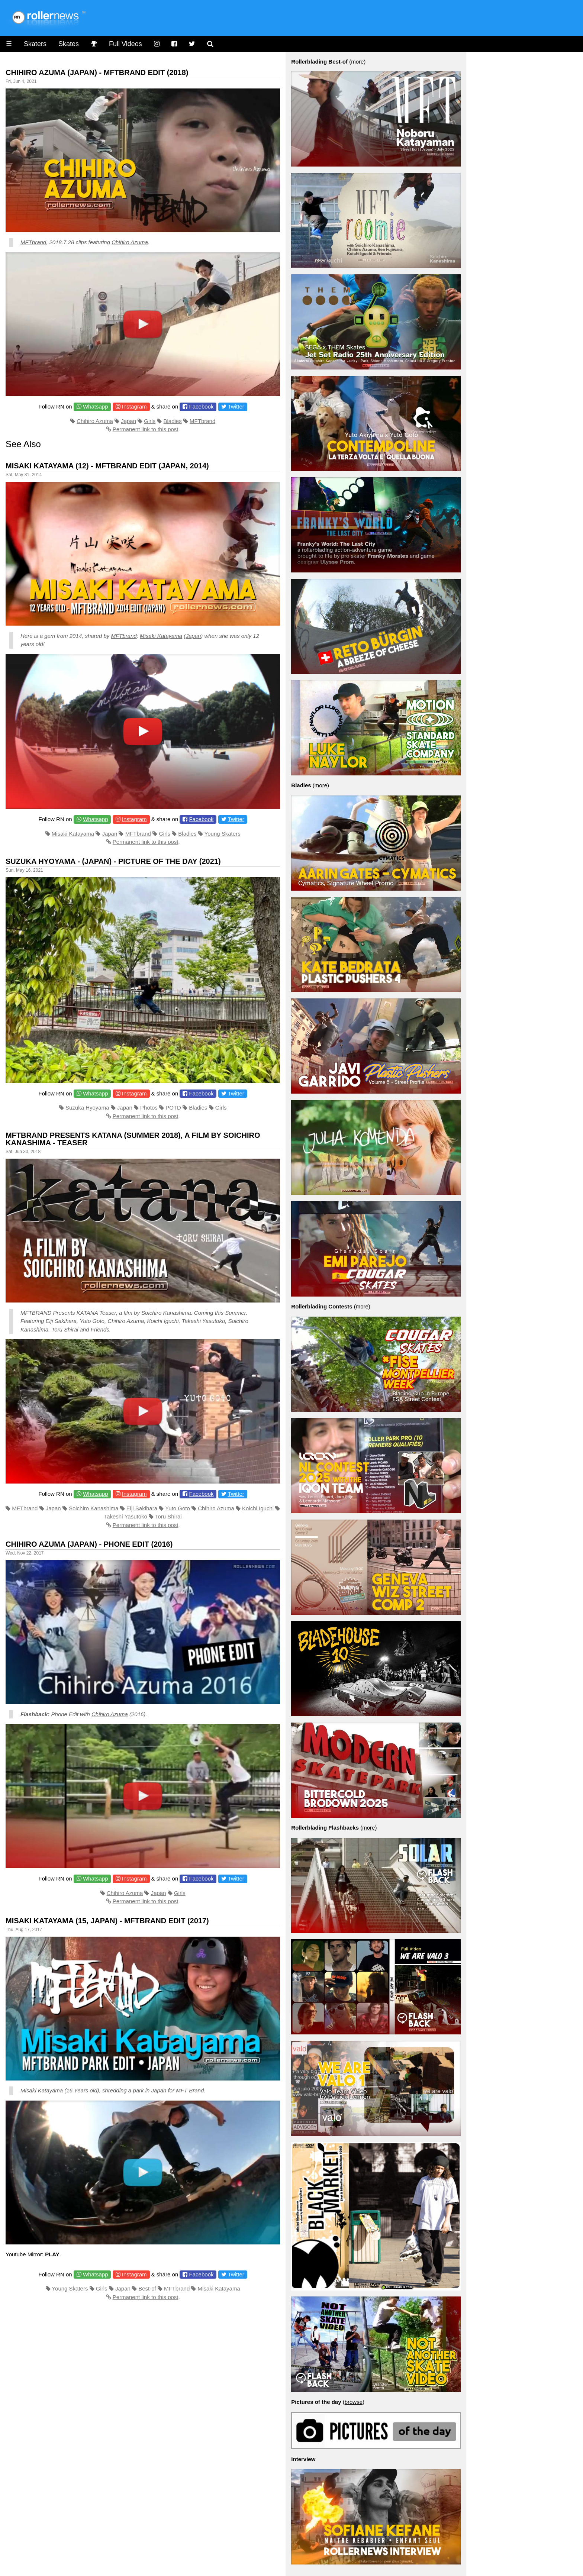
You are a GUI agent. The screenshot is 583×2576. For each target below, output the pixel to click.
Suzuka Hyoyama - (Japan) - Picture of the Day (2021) (113, 861)
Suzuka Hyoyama (87, 1107)
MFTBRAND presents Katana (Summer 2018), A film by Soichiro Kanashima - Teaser (133, 1139)
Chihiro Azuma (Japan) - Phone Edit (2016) (89, 1544)
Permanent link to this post (145, 429)
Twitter (236, 406)
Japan (128, 421)
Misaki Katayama (161, 636)
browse (354, 2402)
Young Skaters (222, 833)
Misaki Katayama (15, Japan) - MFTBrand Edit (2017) (107, 1921)
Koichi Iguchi (258, 1508)
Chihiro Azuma (130, 242)
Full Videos (125, 44)
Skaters (35, 44)
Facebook (201, 406)
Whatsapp (95, 406)
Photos (149, 1107)
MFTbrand (33, 242)
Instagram (134, 406)
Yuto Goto (177, 1508)
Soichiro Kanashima (93, 1508)
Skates (68, 44)
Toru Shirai (168, 1516)
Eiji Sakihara (141, 1508)
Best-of (147, 2288)
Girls (149, 421)
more (357, 61)
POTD (173, 1107)
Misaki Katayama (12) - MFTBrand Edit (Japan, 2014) (107, 466)
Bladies (173, 421)
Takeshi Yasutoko (125, 1516)
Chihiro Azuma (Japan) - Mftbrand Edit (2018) (97, 72)
